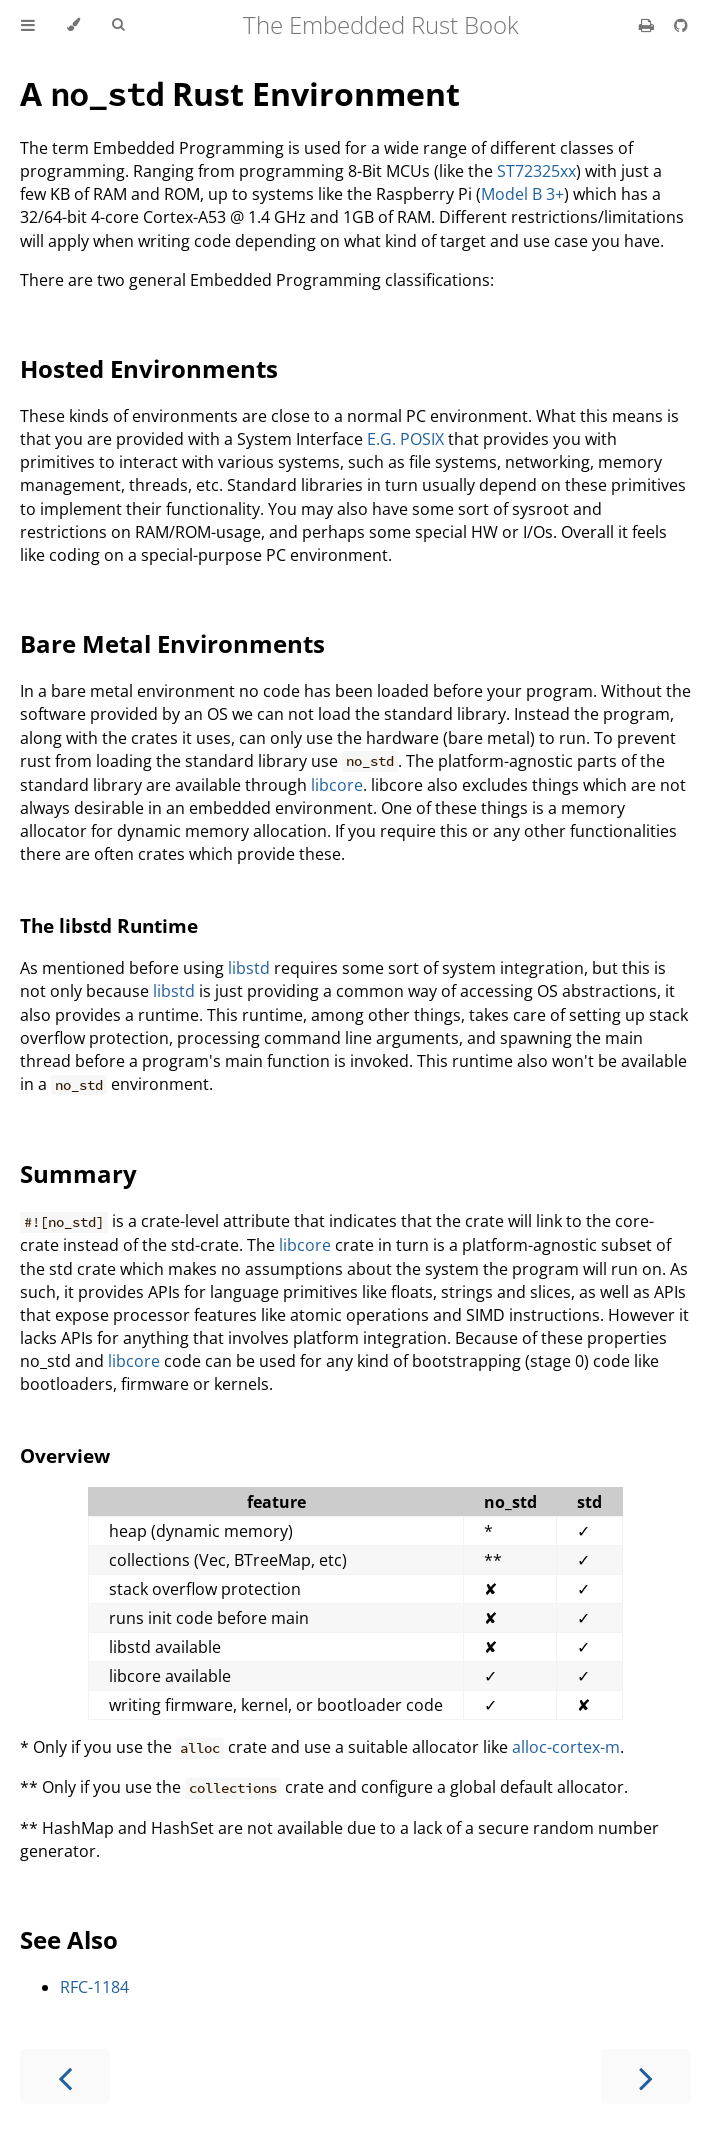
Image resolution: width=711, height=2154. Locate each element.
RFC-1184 (94, 1987)
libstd (249, 968)
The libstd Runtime (109, 925)
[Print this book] (648, 25)
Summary (78, 1173)
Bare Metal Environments (172, 643)
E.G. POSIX (405, 439)
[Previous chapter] (65, 2076)
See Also (69, 1939)
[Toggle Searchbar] (118, 25)
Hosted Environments (149, 368)
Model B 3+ (522, 194)
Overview (65, 1455)
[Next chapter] (646, 2076)
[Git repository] (681, 25)
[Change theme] (73, 25)
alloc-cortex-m (566, 1747)
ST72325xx (536, 171)
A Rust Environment (240, 93)
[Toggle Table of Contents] (28, 25)
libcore (337, 785)
